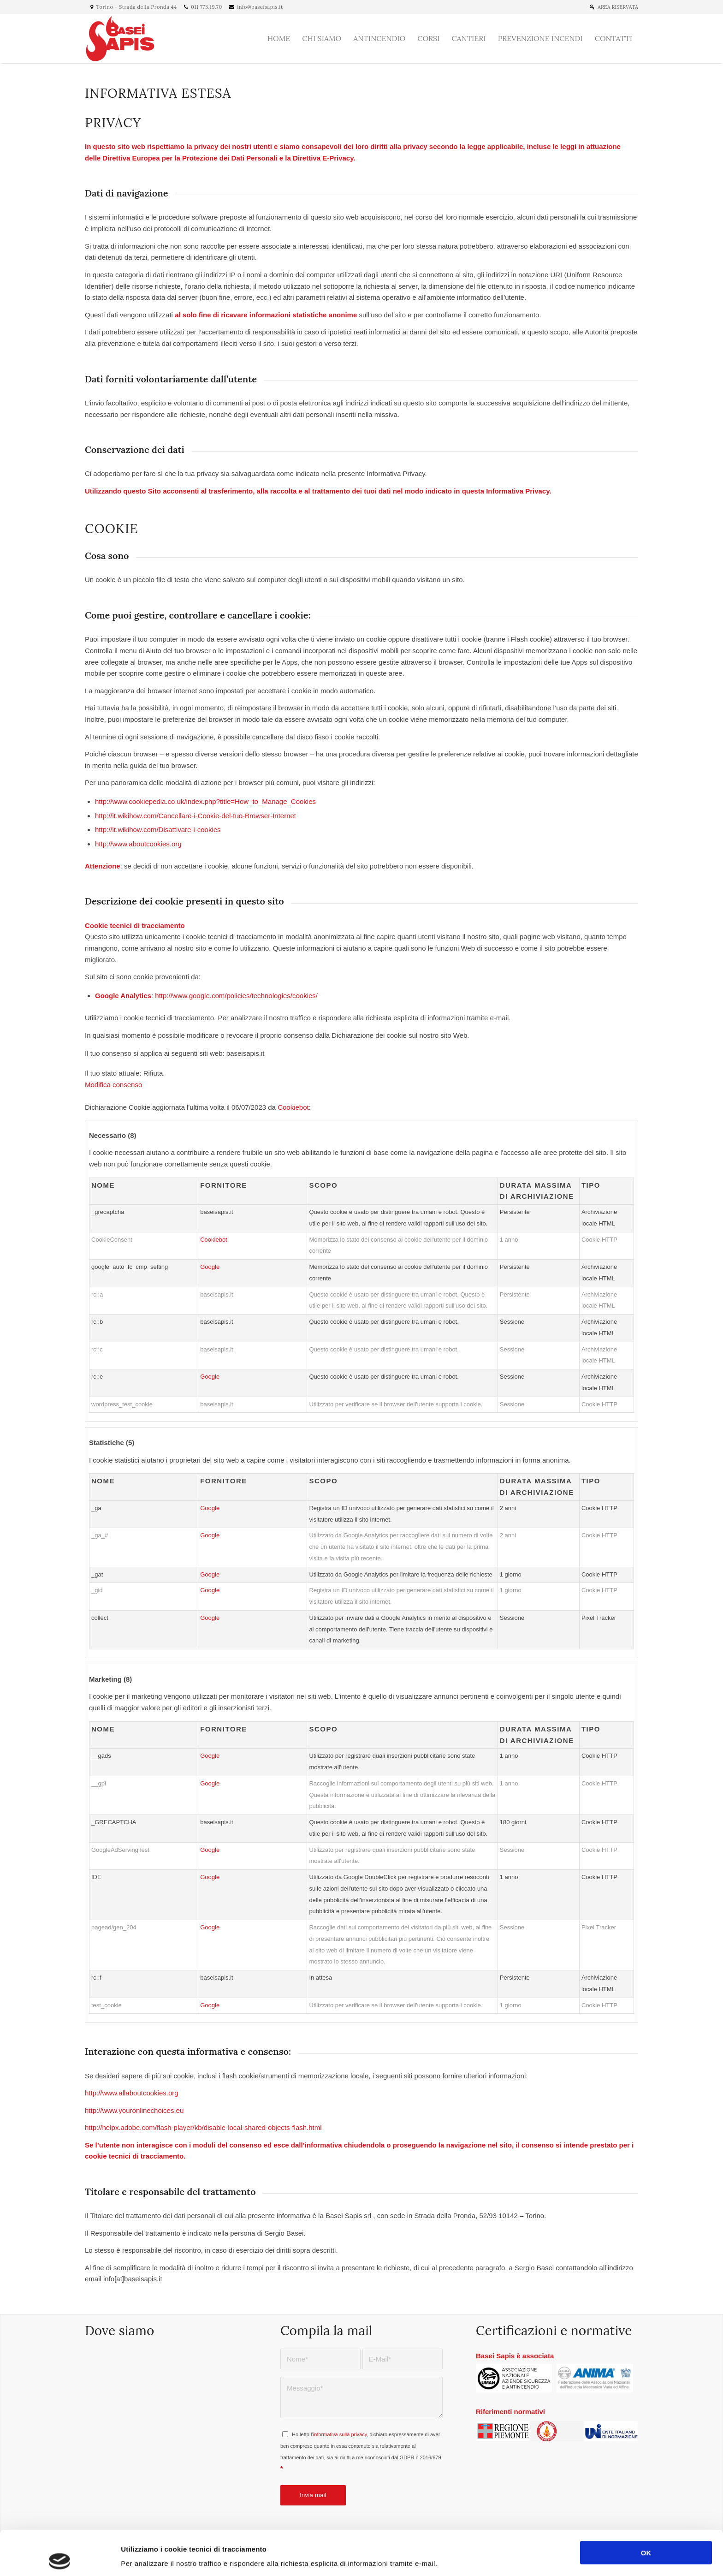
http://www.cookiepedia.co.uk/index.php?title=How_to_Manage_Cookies (205, 801)
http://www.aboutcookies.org (138, 844)
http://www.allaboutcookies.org (131, 2093)
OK (646, 2508)
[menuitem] (609, 7)
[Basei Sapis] (121, 38)
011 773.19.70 (206, 7)
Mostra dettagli (487, 2558)
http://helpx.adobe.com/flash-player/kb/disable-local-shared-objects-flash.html (203, 2127)
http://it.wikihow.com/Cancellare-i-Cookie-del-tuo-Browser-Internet (195, 816)
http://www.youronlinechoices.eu (134, 2110)
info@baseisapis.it (260, 7)
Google (209, 1266)
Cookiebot (293, 1107)
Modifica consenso (113, 1085)
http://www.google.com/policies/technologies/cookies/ (236, 995)
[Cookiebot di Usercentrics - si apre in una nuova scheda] (59, 2558)
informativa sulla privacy (340, 2434)
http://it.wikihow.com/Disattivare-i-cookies (158, 829)
